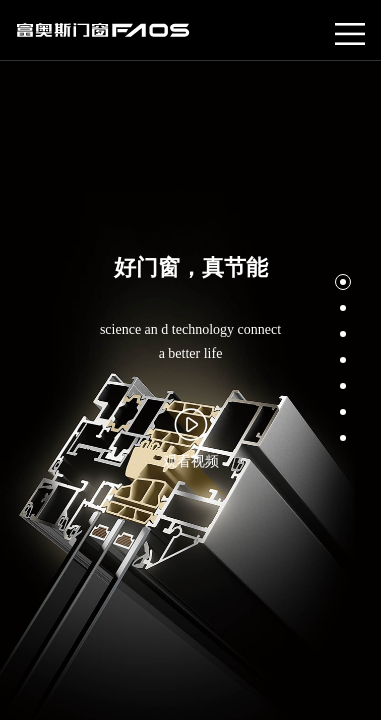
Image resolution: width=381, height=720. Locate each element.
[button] (343, 282)
